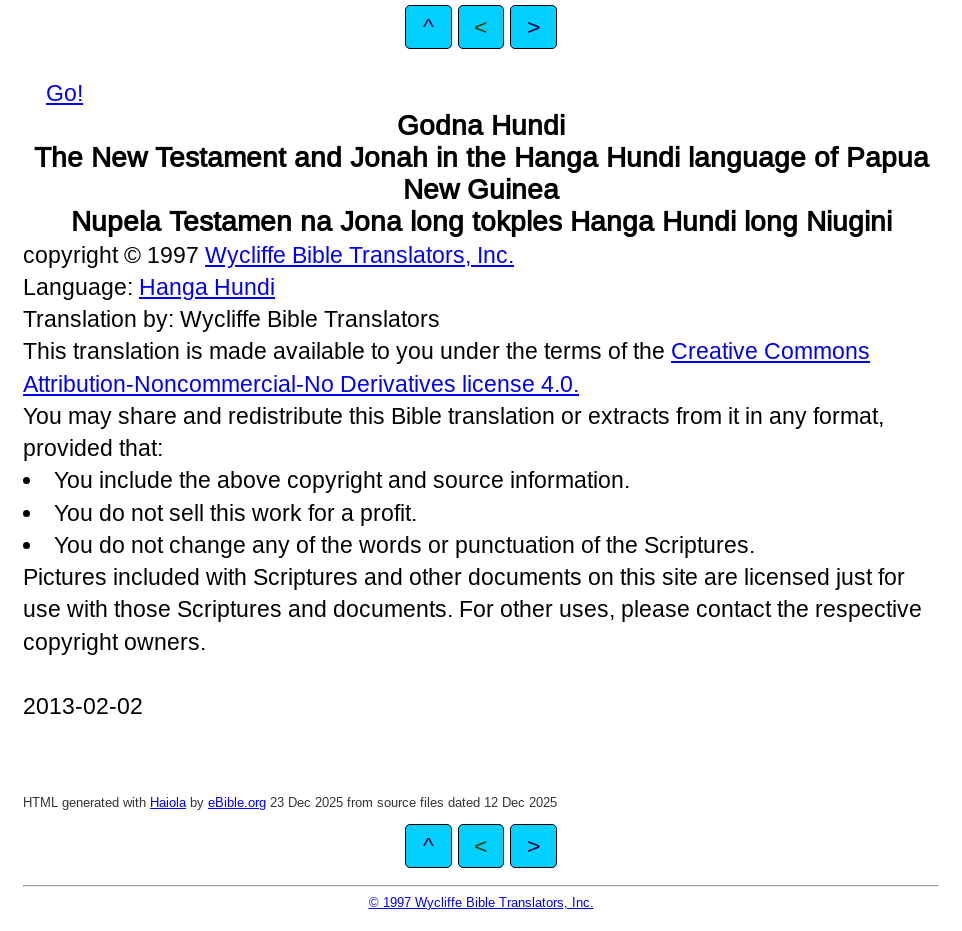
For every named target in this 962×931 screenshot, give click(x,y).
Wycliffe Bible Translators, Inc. (359, 255)
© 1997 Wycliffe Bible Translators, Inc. (481, 902)
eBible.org (237, 802)
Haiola (168, 802)
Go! (64, 93)
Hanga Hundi (207, 287)
